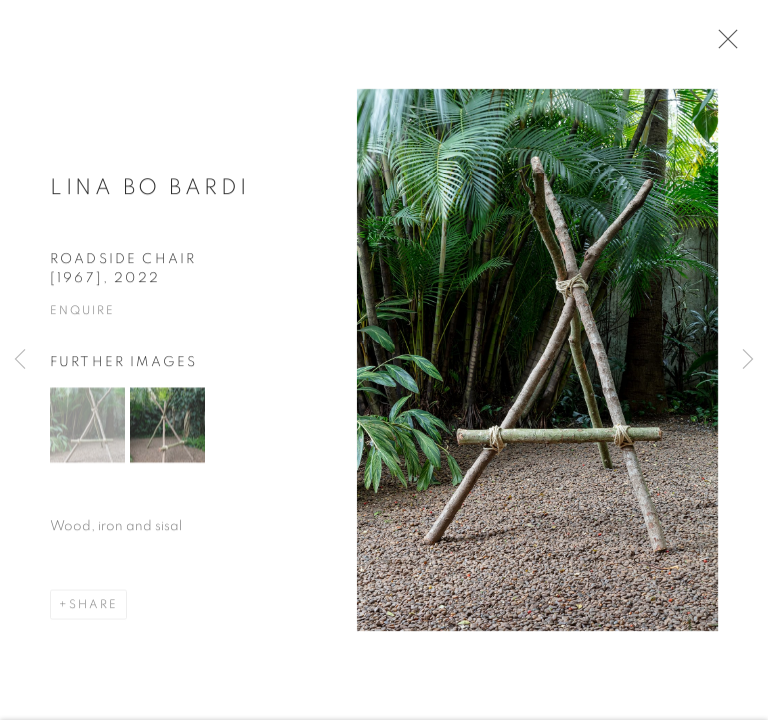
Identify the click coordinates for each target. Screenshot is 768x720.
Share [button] (93, 610)
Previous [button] (20, 360)
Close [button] (724, 45)
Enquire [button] (82, 316)
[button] (87, 430)
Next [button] (748, 360)
